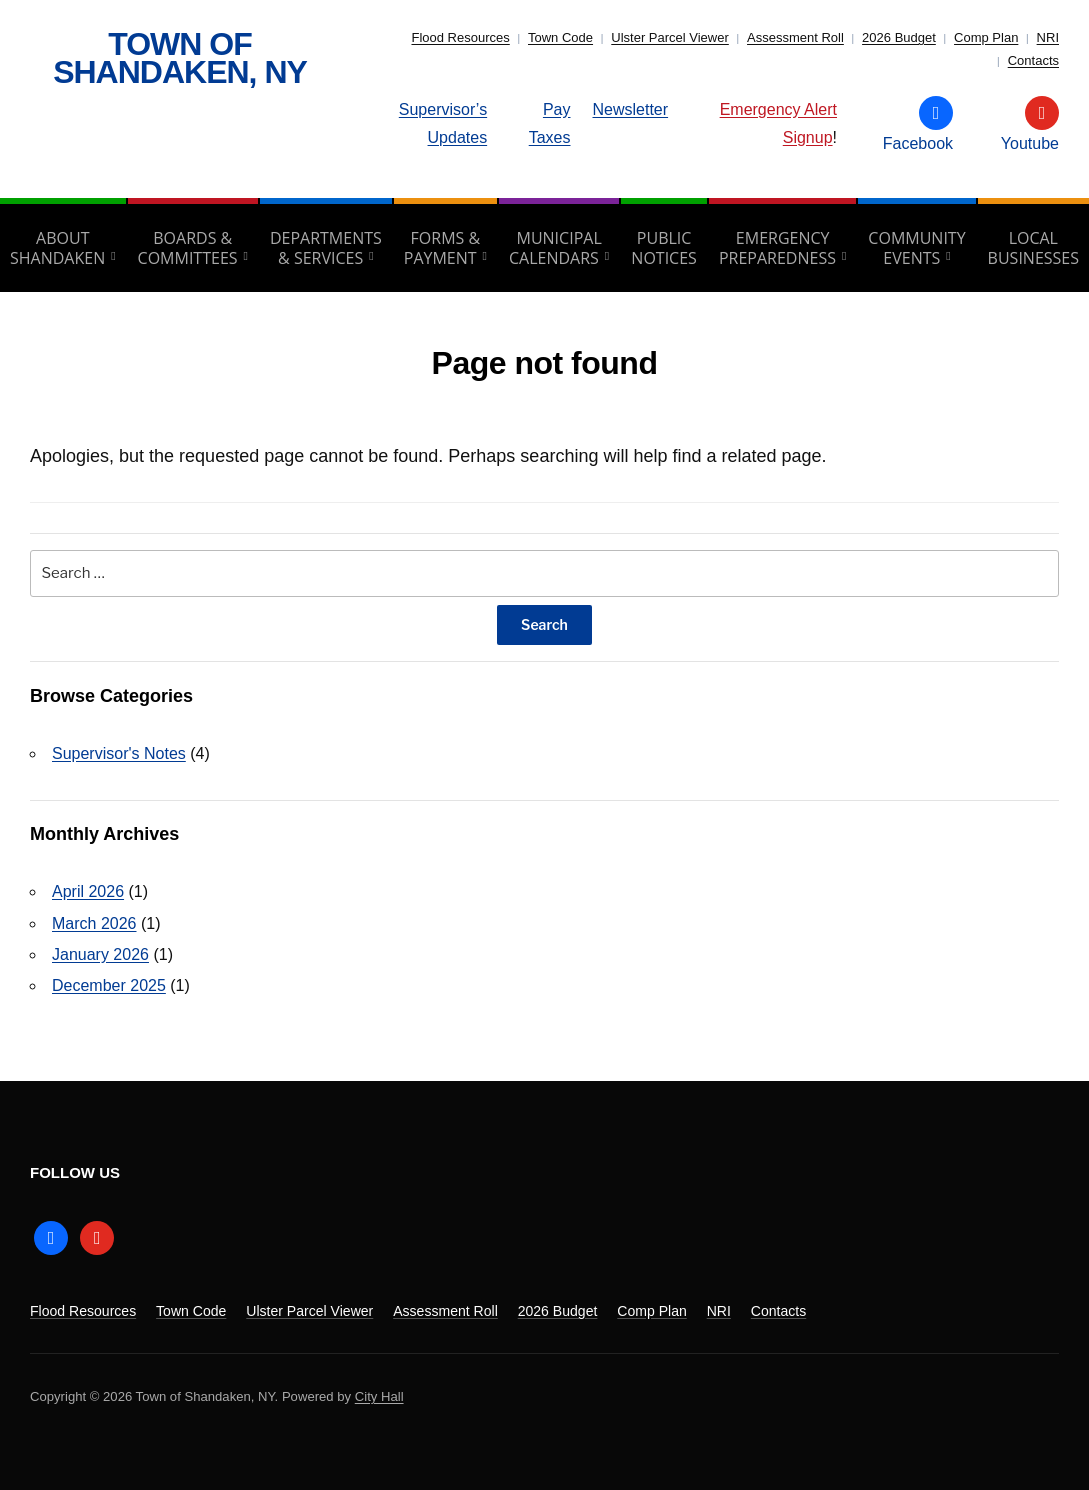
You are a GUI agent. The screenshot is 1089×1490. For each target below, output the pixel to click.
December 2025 (109, 985)
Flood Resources (460, 37)
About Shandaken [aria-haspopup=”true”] (57, 248)
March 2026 (94, 923)
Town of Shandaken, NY (180, 58)
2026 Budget (899, 37)
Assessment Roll (795, 37)
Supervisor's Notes (119, 753)
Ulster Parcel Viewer (670, 37)
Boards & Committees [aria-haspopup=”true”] (188, 248)
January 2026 (100, 954)
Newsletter (631, 109)
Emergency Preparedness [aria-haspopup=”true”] (777, 248)
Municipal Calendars (555, 248)
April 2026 (88, 891)
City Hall (379, 1396)
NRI (1048, 37)
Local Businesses (1033, 248)
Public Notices (664, 248)
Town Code (560, 37)
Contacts (1033, 60)
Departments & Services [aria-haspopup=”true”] (326, 248)
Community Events (916, 248)
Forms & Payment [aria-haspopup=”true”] (442, 248)
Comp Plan (986, 37)
